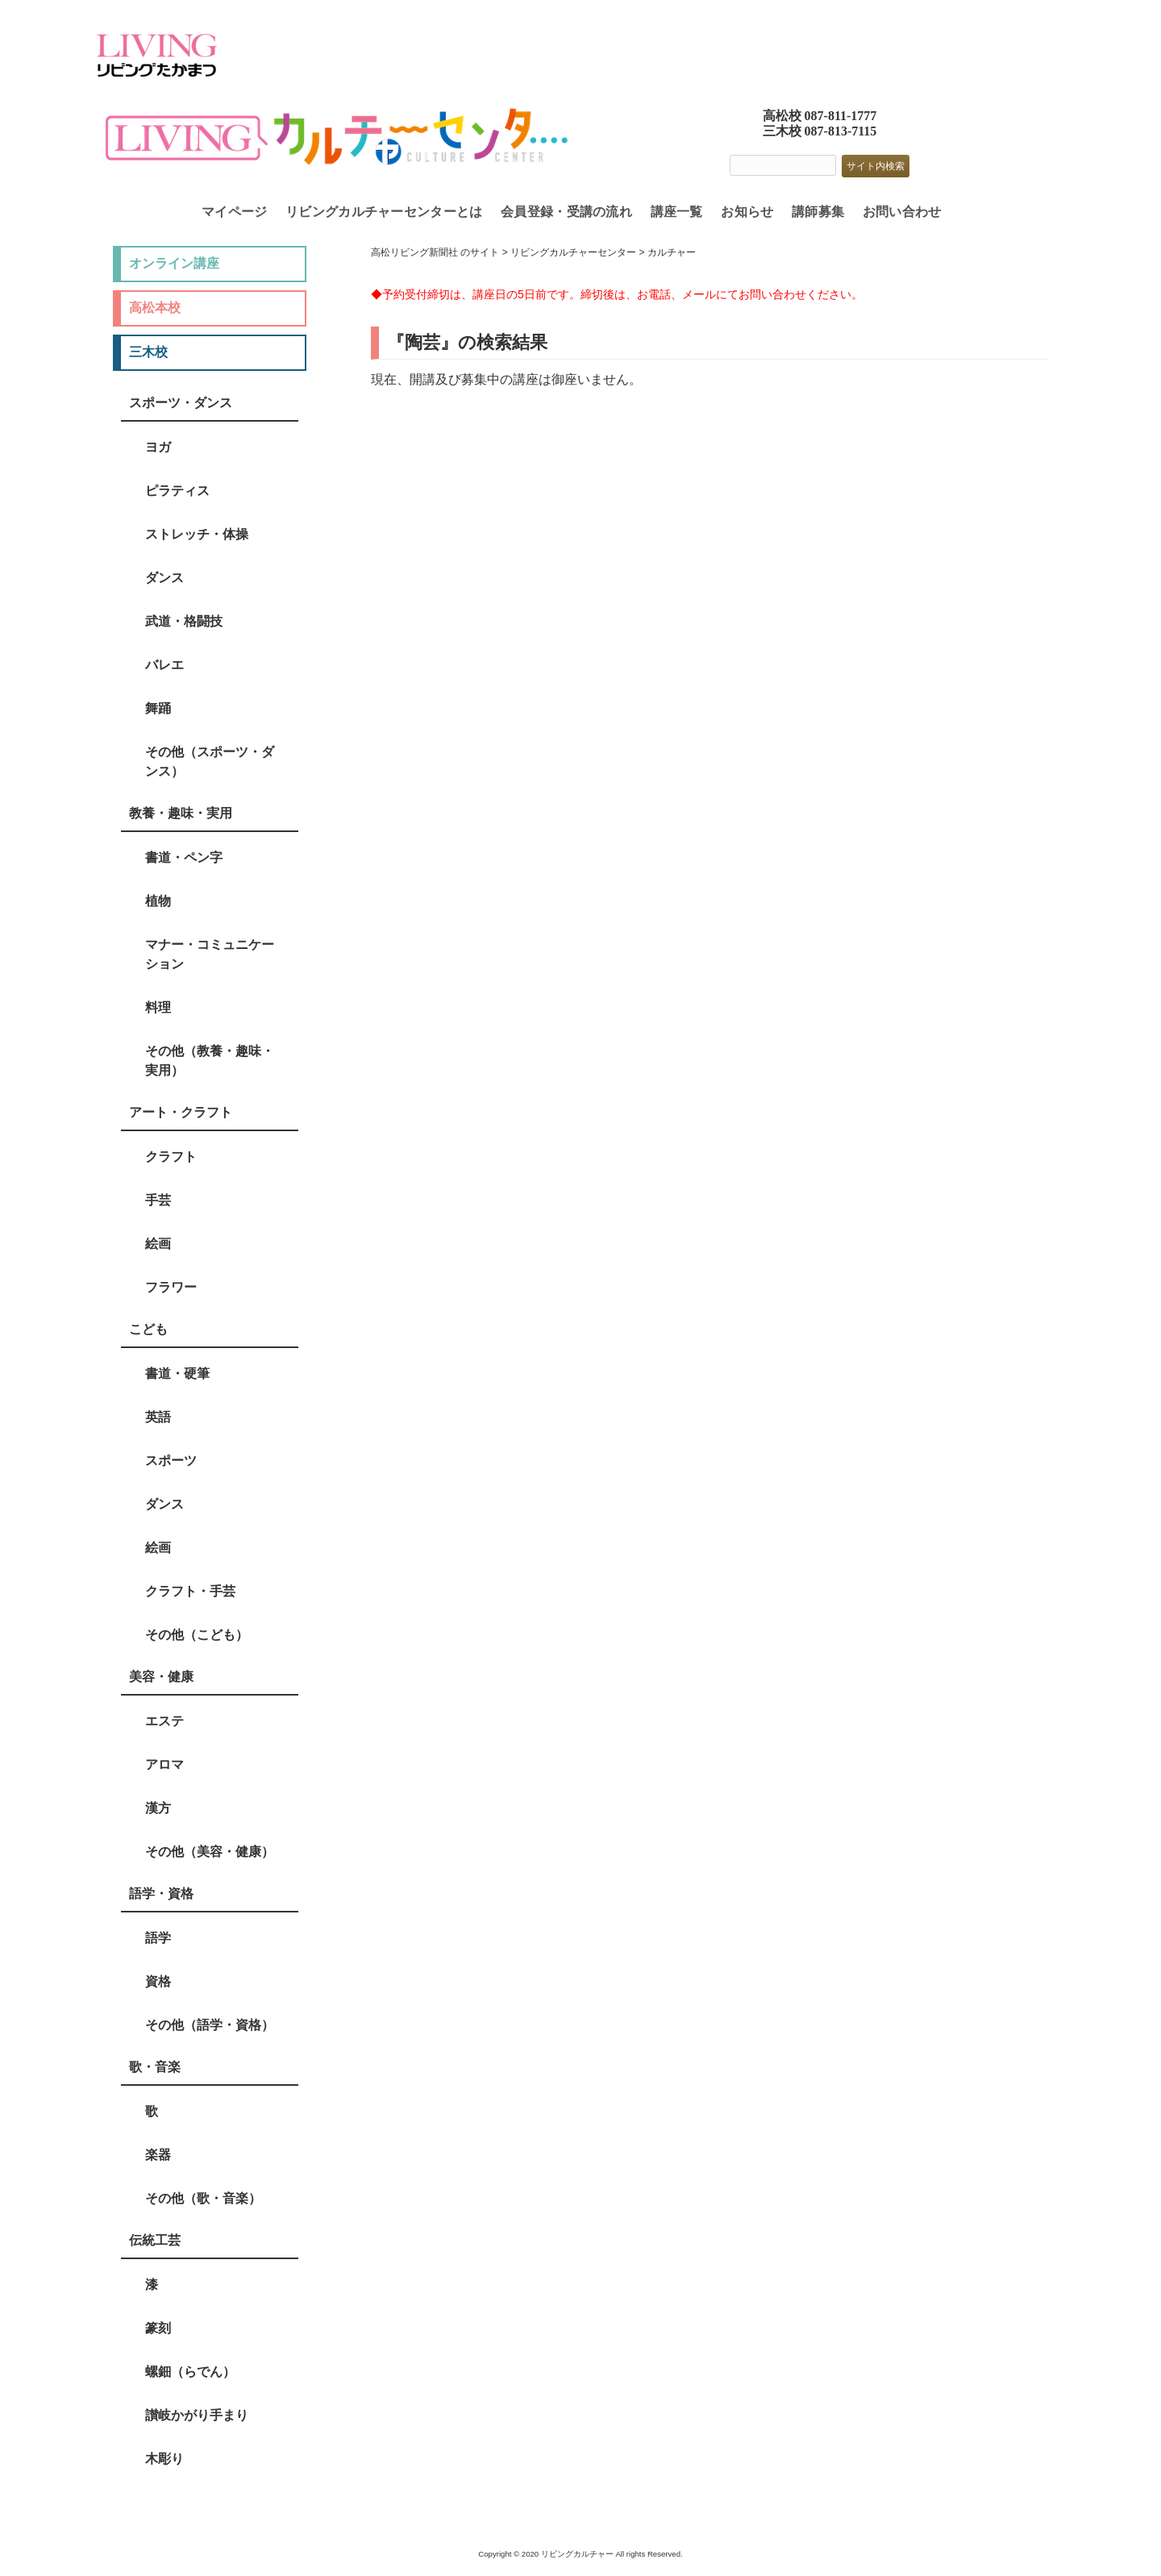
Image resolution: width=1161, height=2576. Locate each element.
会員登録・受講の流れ (566, 211)
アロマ (164, 1764)
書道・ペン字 (184, 857)
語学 (158, 1938)
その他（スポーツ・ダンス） (209, 761)
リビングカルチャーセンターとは (384, 211)
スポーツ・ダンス (180, 403)
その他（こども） (196, 1635)
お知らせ (747, 211)
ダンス (164, 578)
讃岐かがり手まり (196, 2415)
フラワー (171, 1287)
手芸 (158, 1200)
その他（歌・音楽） (203, 2198)
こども (148, 1329)
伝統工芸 (155, 2240)
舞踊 (158, 708)
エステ (164, 1721)
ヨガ (158, 447)
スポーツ (171, 1460)
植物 (158, 901)
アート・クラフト (180, 1112)
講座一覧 (677, 211)
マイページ (235, 211)
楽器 (158, 2155)
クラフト (171, 1156)
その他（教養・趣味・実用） (209, 1060)
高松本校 (155, 307)
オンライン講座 (174, 263)
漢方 (158, 1808)
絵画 (158, 1244)
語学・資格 (161, 1893)
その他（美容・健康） (209, 1851)
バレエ (164, 665)
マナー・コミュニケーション (209, 954)
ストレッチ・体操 (196, 534)
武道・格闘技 (184, 621)
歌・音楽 (155, 2067)
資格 (158, 1981)
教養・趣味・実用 (180, 813)
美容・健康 (161, 1676)
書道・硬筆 (177, 1373)
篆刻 (158, 2328)
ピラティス (177, 490)
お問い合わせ (902, 211)
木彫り (164, 2459)
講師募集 (818, 211)
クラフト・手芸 (190, 1591)
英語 (158, 1417)
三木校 (148, 352)
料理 (158, 1007)
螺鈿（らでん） (190, 2371)
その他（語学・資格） (209, 2025)
